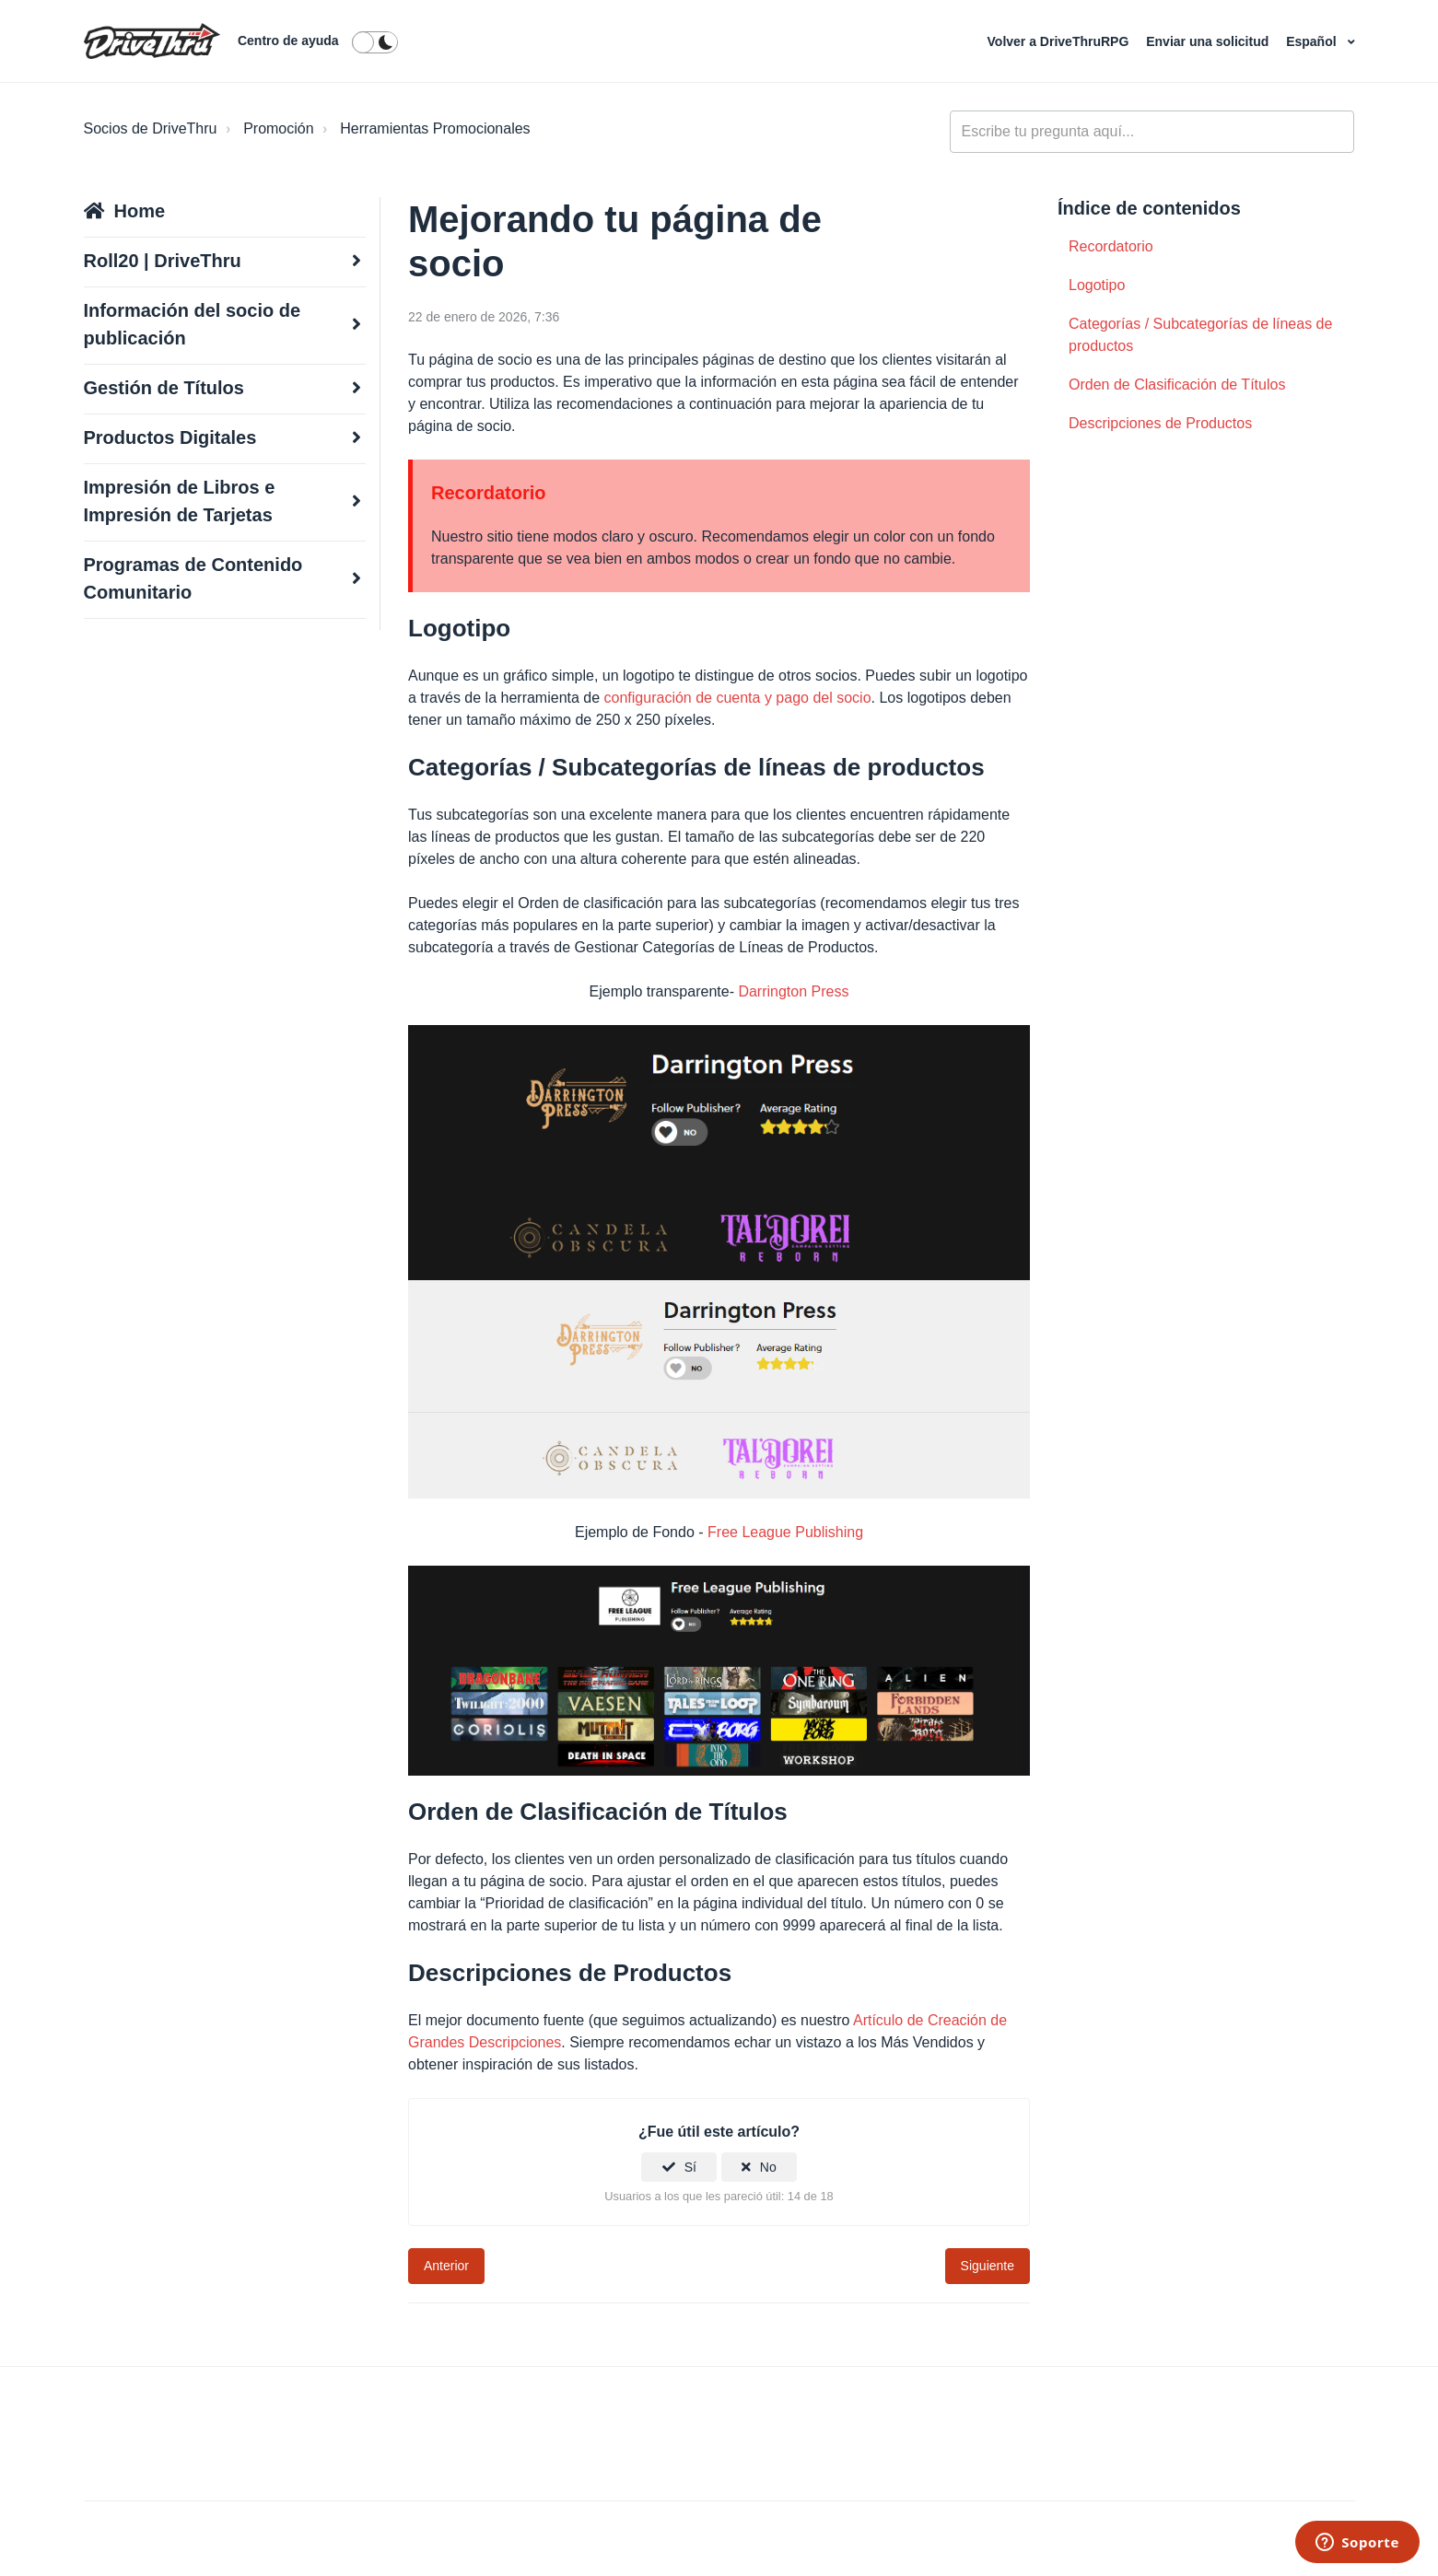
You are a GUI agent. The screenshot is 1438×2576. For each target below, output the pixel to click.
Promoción (278, 128)
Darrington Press (793, 991)
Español (1312, 41)
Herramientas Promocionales (435, 128)
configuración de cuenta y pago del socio (737, 697)
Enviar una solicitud (1209, 41)
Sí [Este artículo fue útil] (690, 2167)
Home (140, 211)
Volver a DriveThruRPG (1060, 41)
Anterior (446, 2265)
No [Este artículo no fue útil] (768, 2167)
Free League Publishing (785, 1532)
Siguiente (987, 2265)
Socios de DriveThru (150, 128)
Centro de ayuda (288, 40)
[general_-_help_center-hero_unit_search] (1152, 132)
